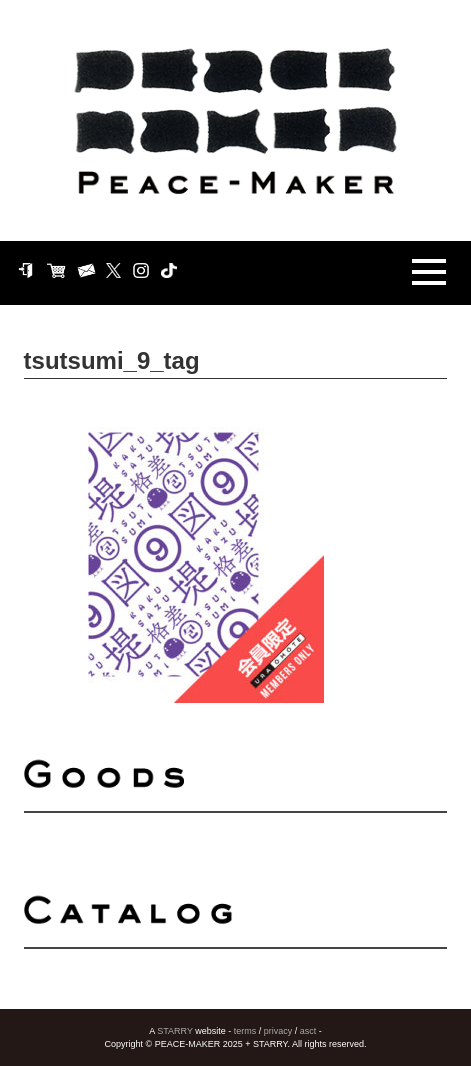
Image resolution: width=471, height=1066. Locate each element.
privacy (278, 1031)
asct (308, 1031)
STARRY (175, 1031)
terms (245, 1031)
